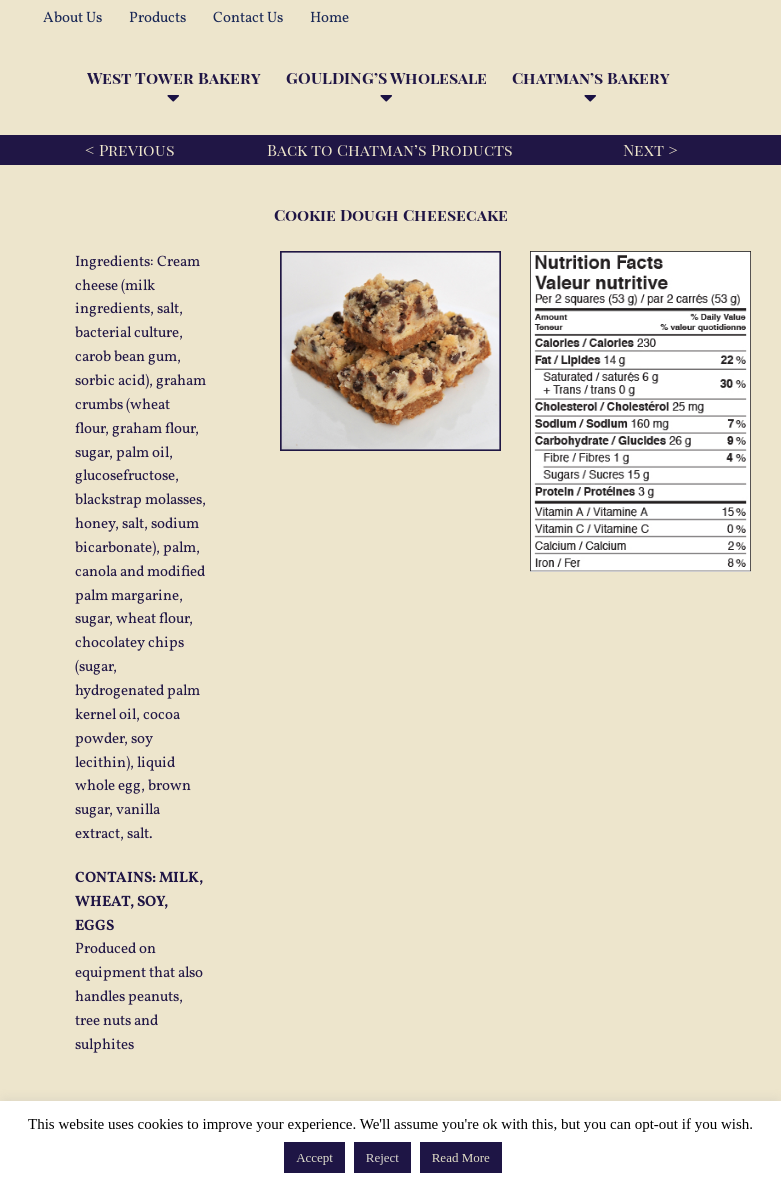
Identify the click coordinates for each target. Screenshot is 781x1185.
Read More (461, 1157)
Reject (382, 1157)
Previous (137, 149)
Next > (650, 149)
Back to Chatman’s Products (390, 149)
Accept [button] (314, 1157)
